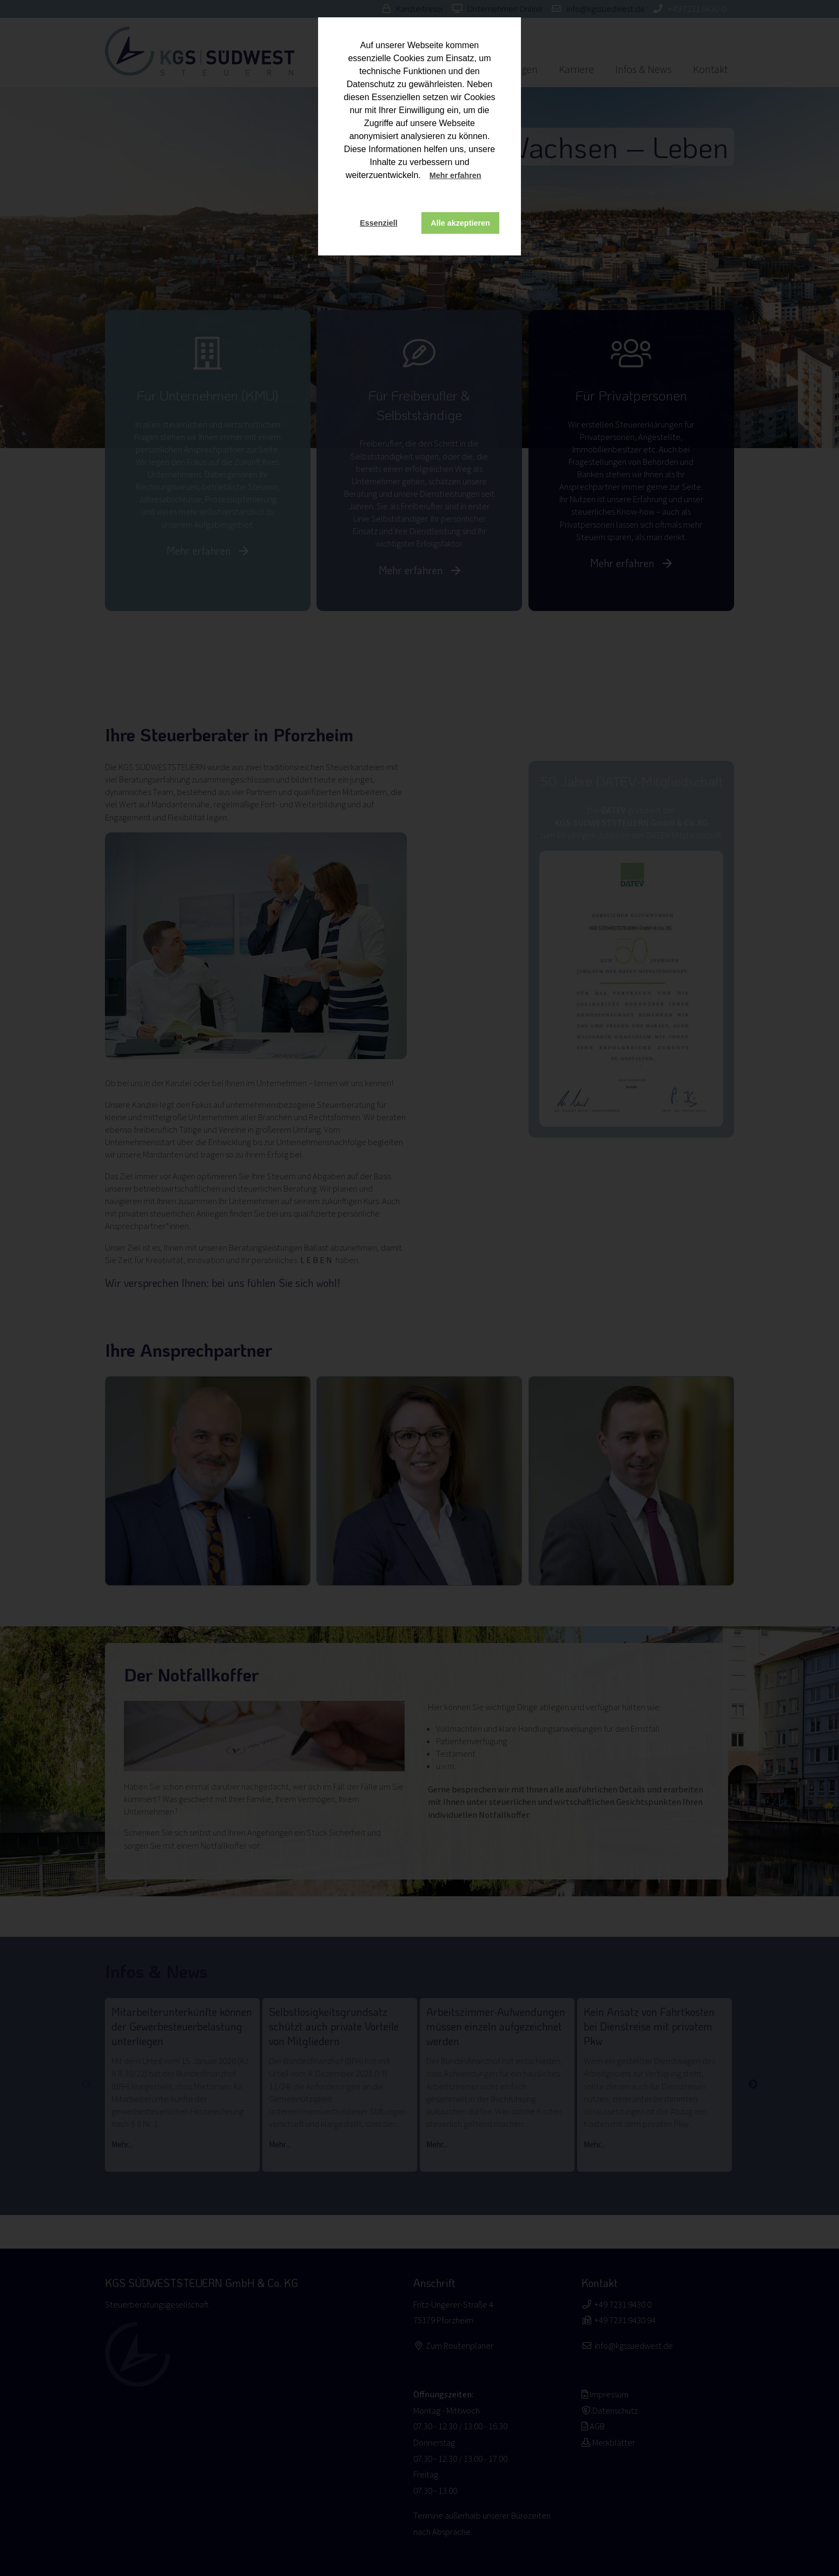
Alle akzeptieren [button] (460, 223)
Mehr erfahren (455, 175)
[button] (491, 176)
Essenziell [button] (379, 223)
